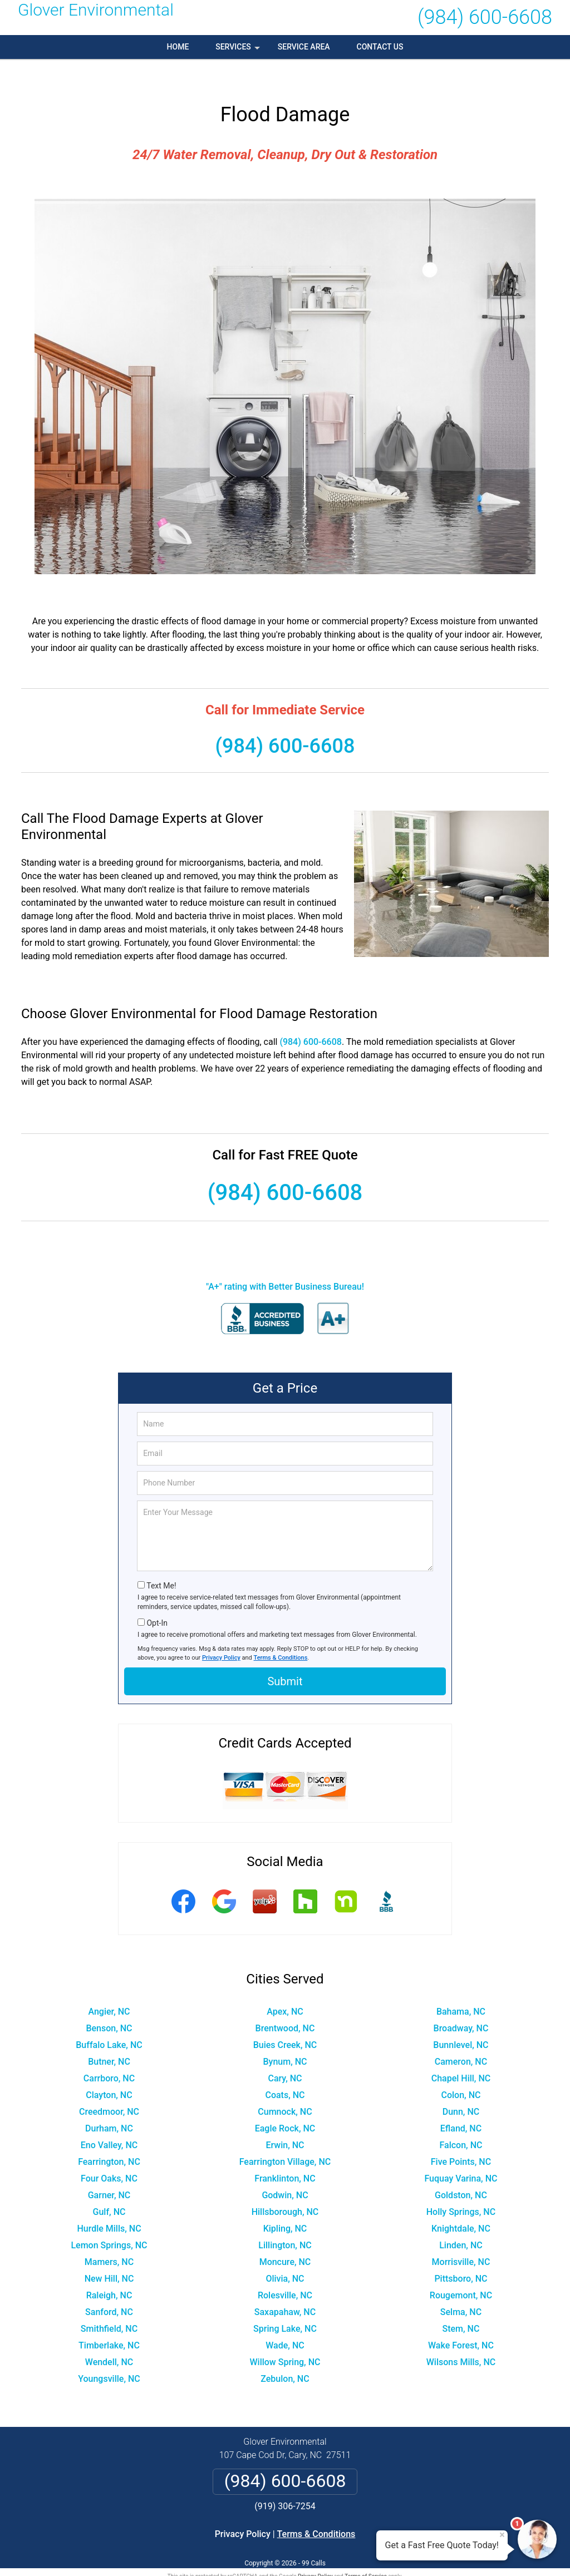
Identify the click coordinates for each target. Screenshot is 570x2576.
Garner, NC (109, 2171)
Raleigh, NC (109, 2271)
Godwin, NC (285, 2171)
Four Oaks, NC (109, 2154)
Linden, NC (460, 2221)
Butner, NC (109, 2037)
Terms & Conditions (281, 1633)
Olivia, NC (285, 2254)
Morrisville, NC (461, 2238)
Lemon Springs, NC (109, 2221)
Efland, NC (460, 2104)
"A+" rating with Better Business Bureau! (285, 1263)
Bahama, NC (460, 1987)
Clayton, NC (109, 2071)
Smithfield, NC (109, 2304)
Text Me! (161, 1562)
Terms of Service (366, 2552)
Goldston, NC (461, 2171)
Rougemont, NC (461, 2271)
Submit (284, 1658)
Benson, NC (109, 2004)
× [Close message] (502, 2534)
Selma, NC (460, 2288)
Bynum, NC (285, 2037)
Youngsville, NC (109, 2355)
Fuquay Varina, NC (460, 2154)
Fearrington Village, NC (285, 2138)
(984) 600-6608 (484, 17)
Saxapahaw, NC (285, 2288)
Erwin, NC (285, 2121)
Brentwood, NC (285, 2004)
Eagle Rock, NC (285, 2104)
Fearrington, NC (109, 2138)
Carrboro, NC (109, 2054)
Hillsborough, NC (285, 2188)
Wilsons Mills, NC (460, 2338)
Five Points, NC (461, 2138)
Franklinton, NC (284, 2154)
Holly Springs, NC (460, 2188)
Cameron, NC (461, 2037)
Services (238, 50)
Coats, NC (284, 2071)
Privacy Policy (221, 1633)
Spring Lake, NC (285, 2304)
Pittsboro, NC (460, 2254)
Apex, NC (285, 1987)
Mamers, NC (109, 2238)
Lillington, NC (284, 2221)
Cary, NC (285, 2054)
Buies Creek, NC (285, 2021)
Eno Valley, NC (109, 2121)
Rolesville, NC (285, 2271)
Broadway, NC (461, 2004)
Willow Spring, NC (284, 2338)
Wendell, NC (109, 2338)
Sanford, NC (109, 2288)
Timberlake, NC (109, 2321)
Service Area (304, 46)
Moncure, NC (285, 2238)
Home (178, 46)
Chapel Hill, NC (461, 2054)
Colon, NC (460, 2071)
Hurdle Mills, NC (109, 2204)
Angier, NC (109, 1987)
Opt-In (156, 1599)
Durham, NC (109, 2104)
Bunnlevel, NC (460, 2021)
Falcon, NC (460, 2121)
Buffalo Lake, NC (109, 2021)
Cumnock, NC (285, 2087)
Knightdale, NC (460, 2204)
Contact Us (380, 46)
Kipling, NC (285, 2204)
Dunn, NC (461, 2087)
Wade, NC (285, 2321)
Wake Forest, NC (461, 2321)
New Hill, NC (109, 2254)
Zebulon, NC (285, 2355)
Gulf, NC (109, 2188)
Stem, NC (461, 2304)
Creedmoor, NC (109, 2087)
